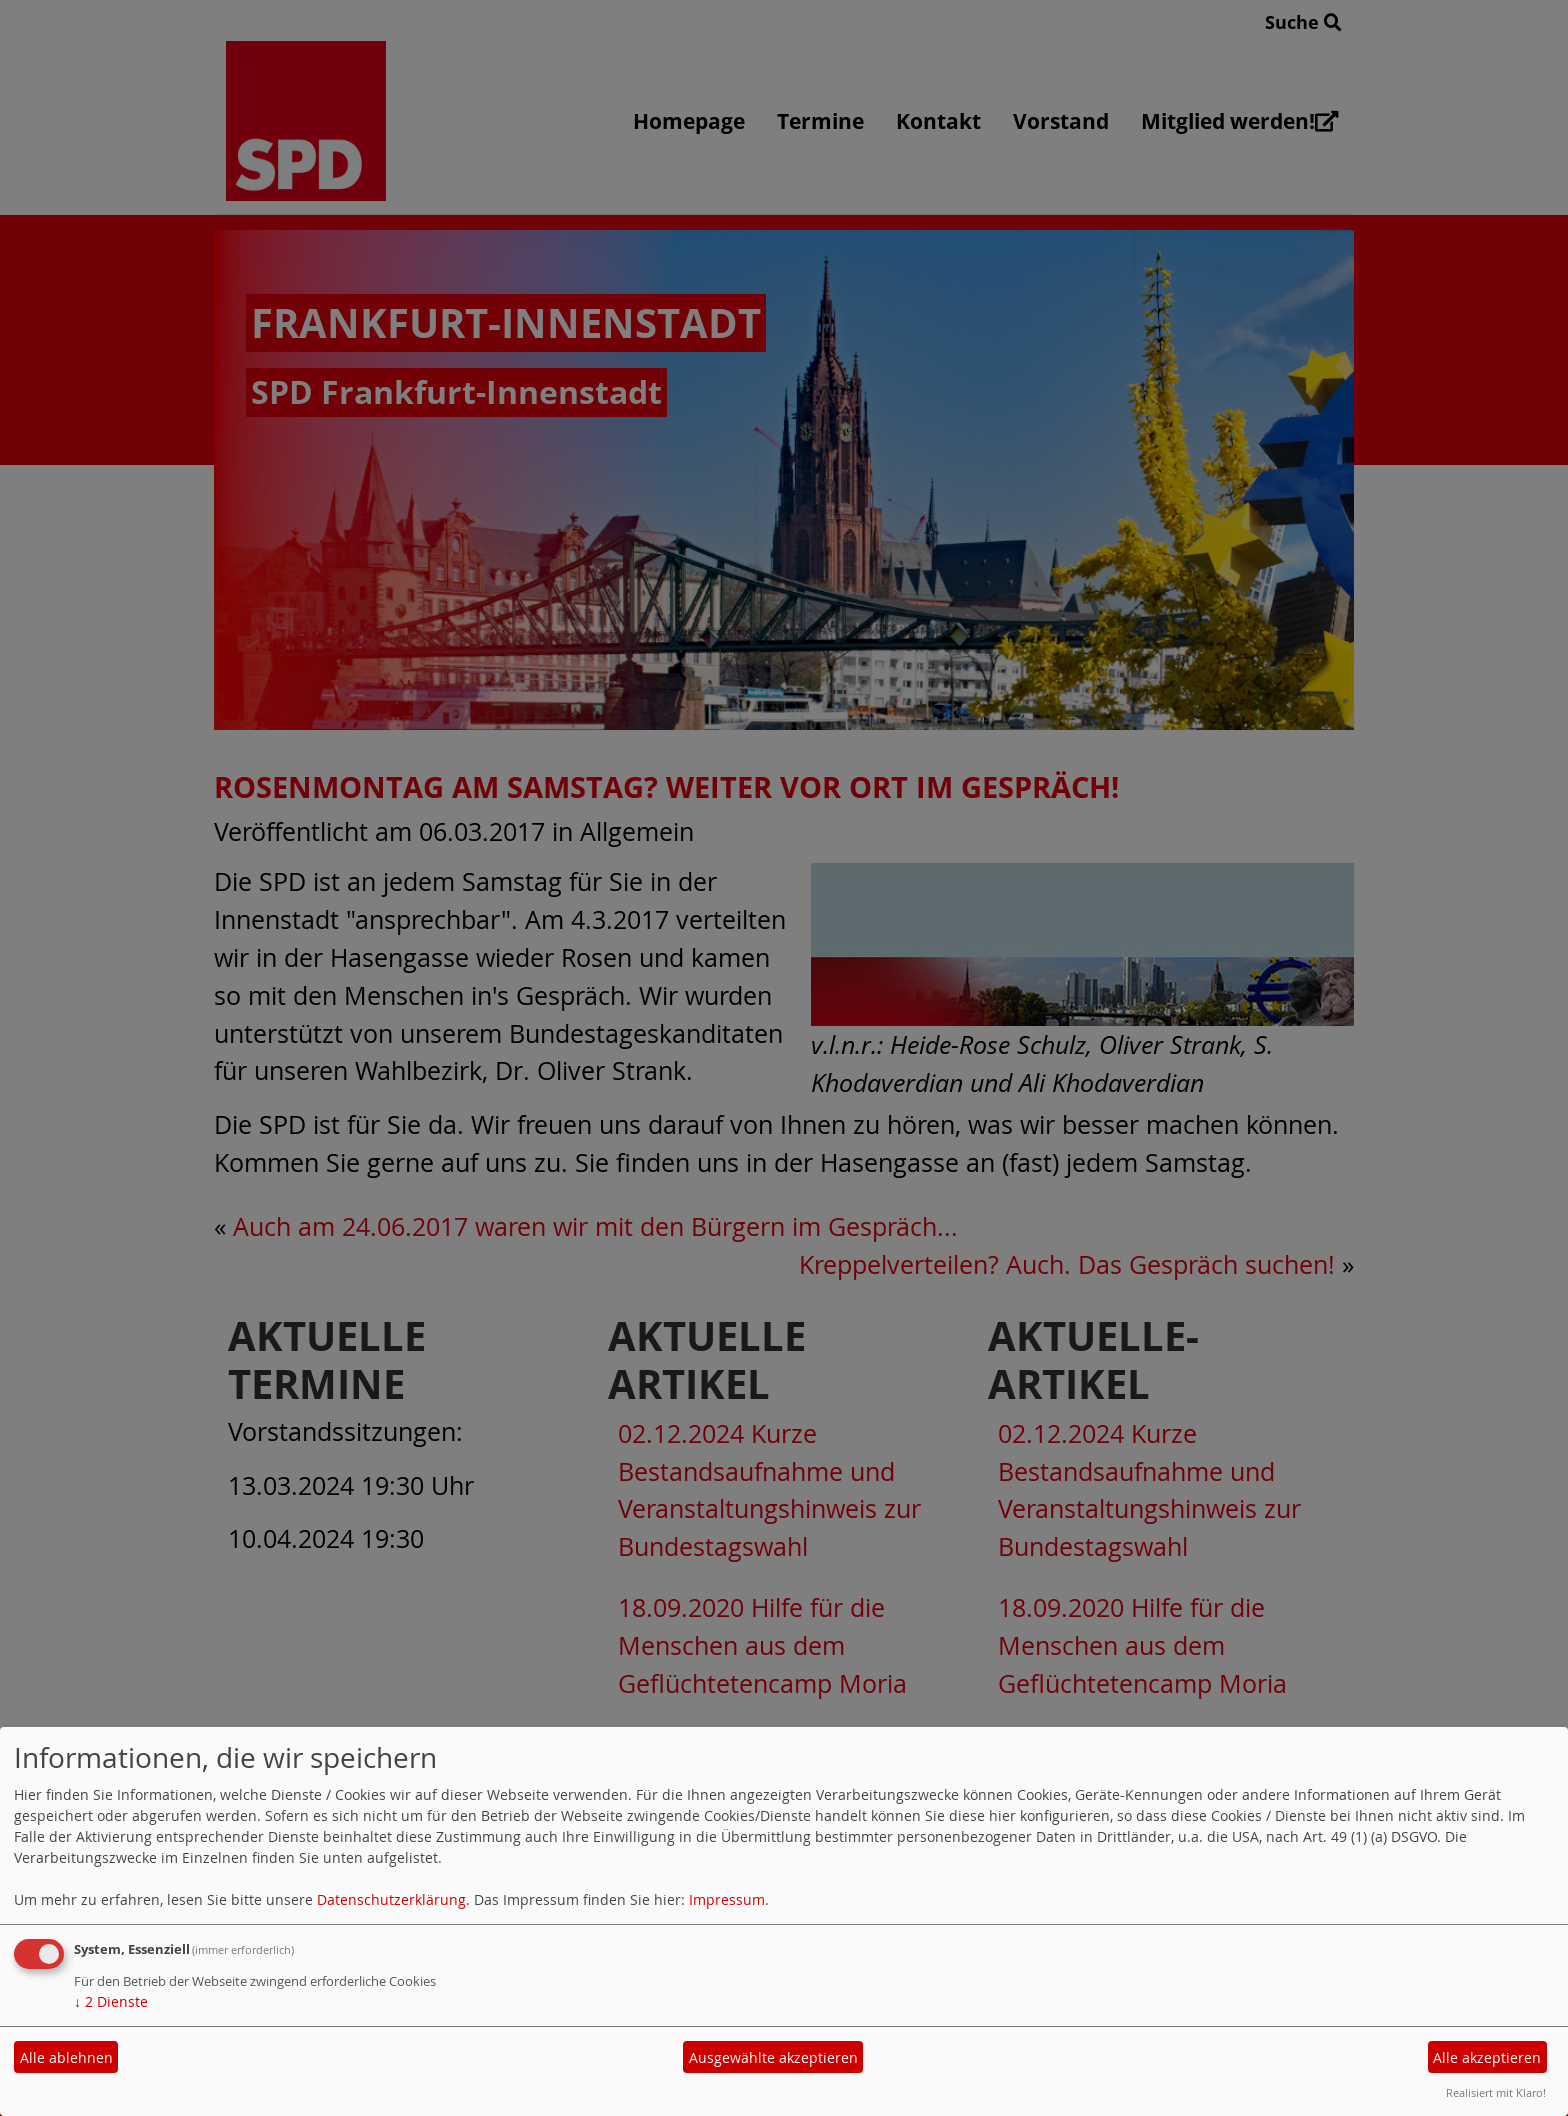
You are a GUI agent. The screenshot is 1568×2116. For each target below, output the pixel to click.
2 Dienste (111, 2001)
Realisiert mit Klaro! (1496, 2092)
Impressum (727, 1899)
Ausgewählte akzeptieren (773, 2057)
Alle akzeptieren (1487, 2057)
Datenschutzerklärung (391, 1899)
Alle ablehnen (66, 2057)
